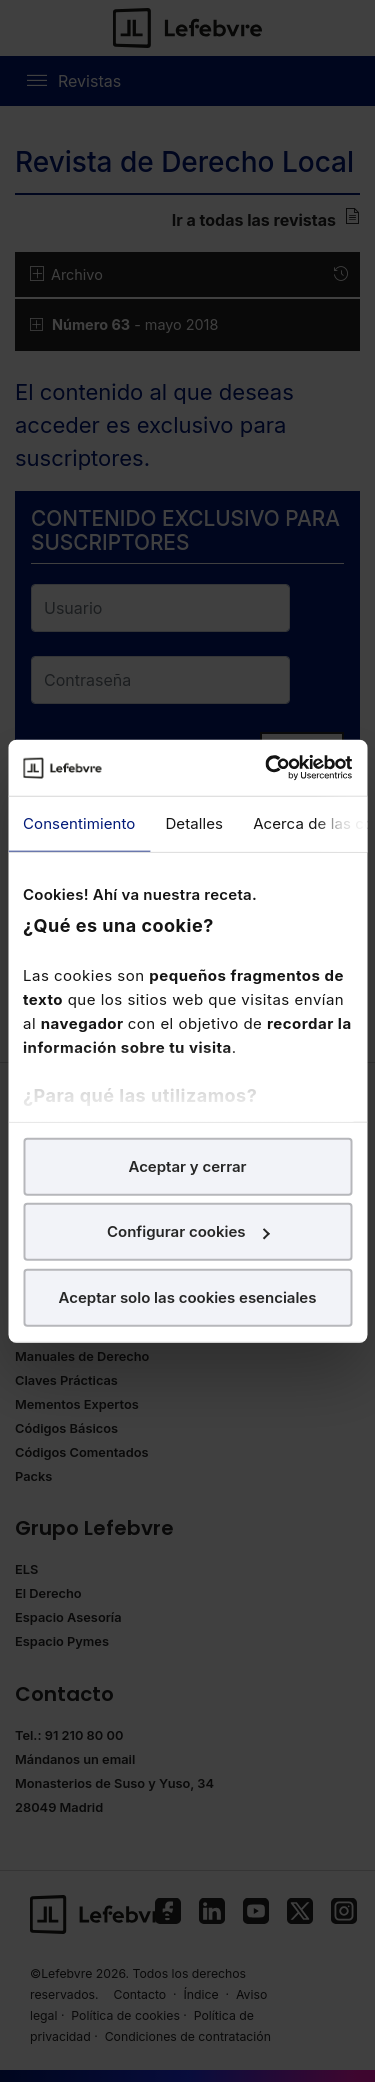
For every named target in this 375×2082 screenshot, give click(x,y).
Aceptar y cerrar (187, 1165)
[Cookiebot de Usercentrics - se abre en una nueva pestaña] (267, 768)
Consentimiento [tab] (79, 822)
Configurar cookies (188, 1231)
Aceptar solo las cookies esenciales (188, 1296)
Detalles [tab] (194, 822)
